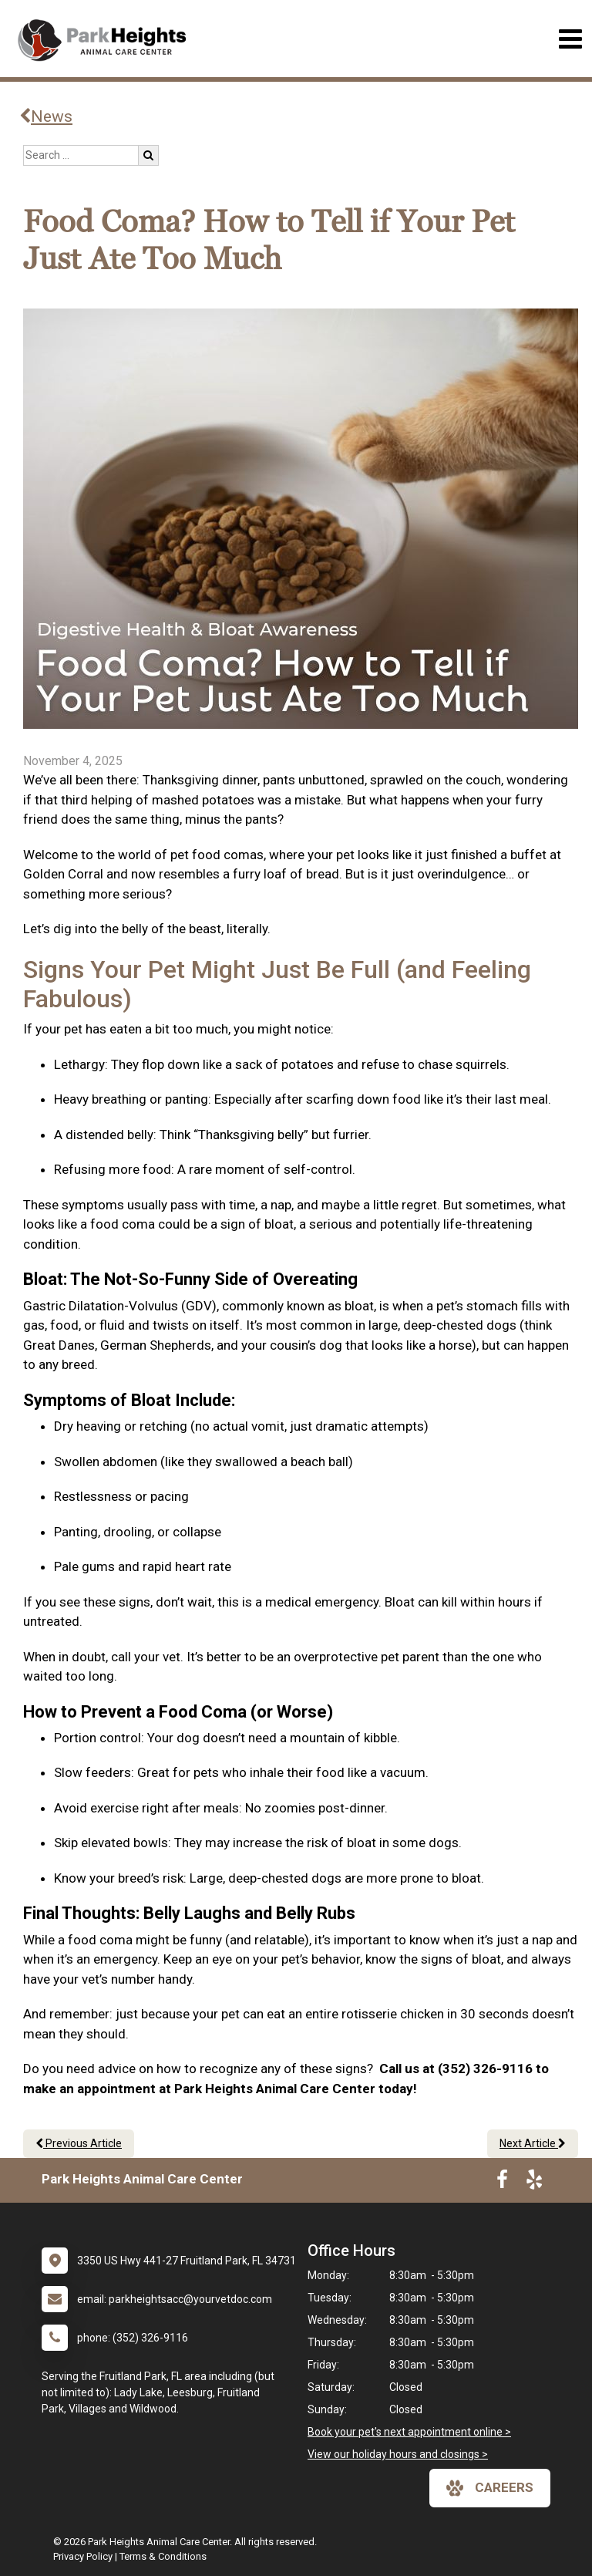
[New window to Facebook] (502, 2182)
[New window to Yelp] (534, 2182)
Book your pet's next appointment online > (409, 2432)
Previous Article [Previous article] (78, 2143)
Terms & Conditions (163, 2556)
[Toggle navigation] (570, 38)
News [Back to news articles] (45, 116)
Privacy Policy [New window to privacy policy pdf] (83, 2556)
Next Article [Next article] (533, 2143)
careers (489, 2488)
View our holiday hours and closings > (398, 2454)
